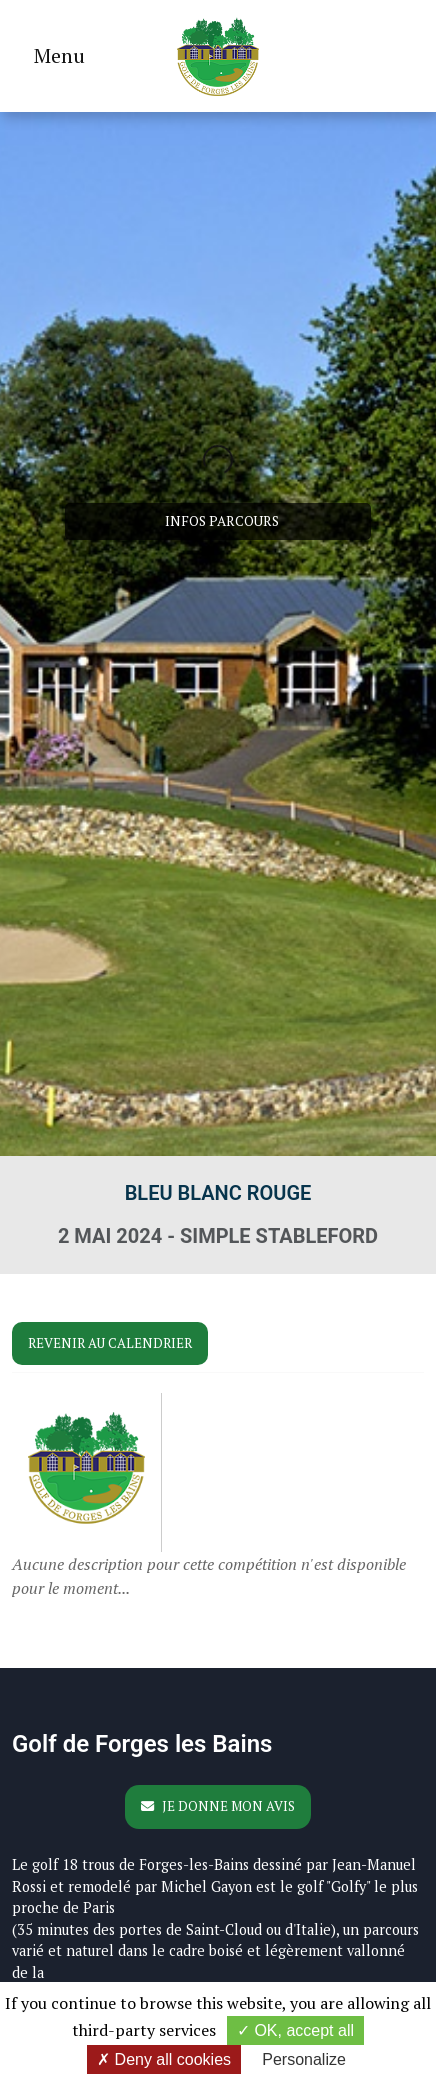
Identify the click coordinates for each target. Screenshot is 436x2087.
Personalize (304, 2059)
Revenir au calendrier (110, 1343)
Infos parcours (222, 521)
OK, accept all (295, 2030)
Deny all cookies (164, 2059)
